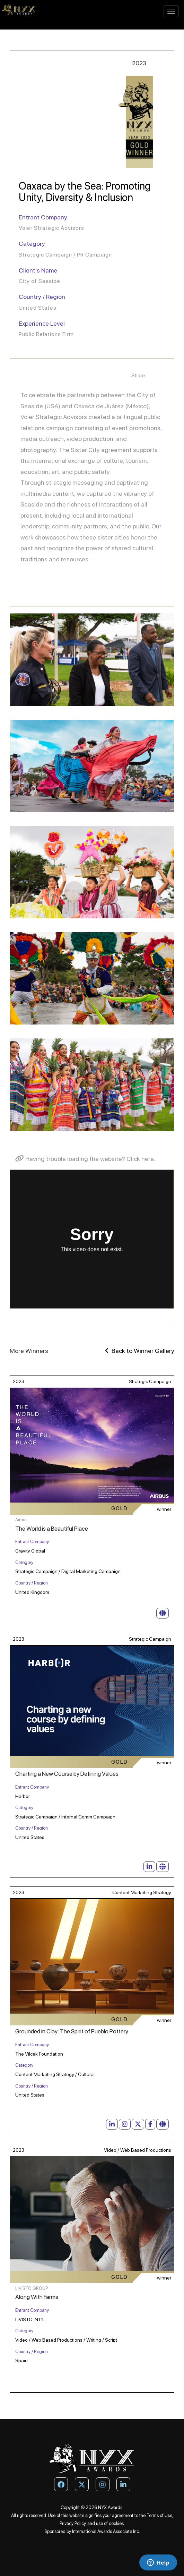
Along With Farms (36, 2296)
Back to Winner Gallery (139, 1350)
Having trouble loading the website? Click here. (85, 1158)
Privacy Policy (73, 2523)
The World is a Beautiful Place (51, 1528)
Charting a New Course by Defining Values (67, 1773)
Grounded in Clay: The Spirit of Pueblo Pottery (71, 2031)
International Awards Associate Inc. (106, 2531)
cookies (116, 2523)
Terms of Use (159, 2515)
